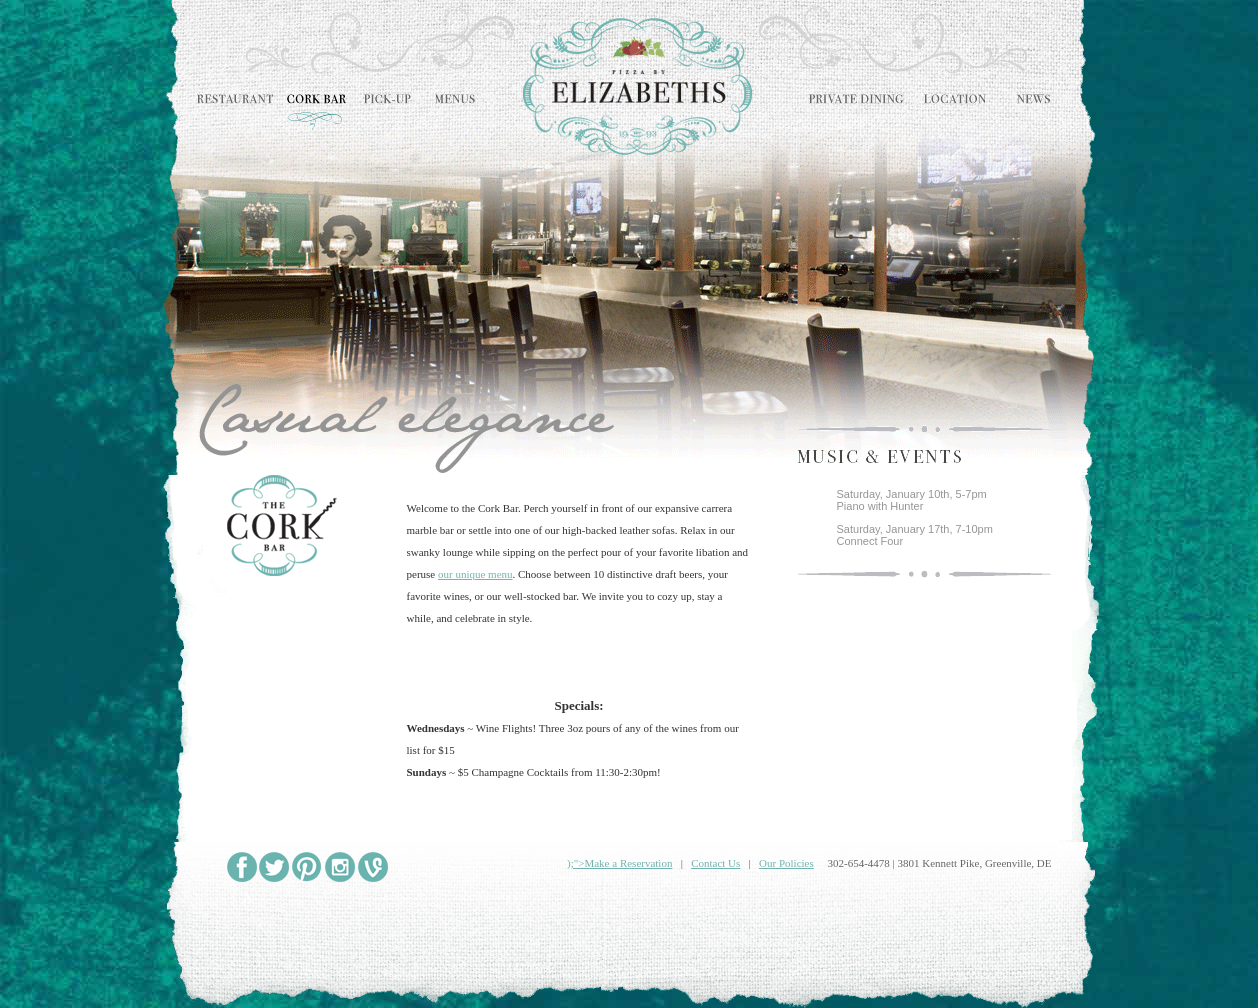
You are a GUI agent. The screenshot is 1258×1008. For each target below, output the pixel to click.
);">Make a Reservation (619, 863)
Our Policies (786, 863)
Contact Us (715, 863)
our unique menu (475, 574)
